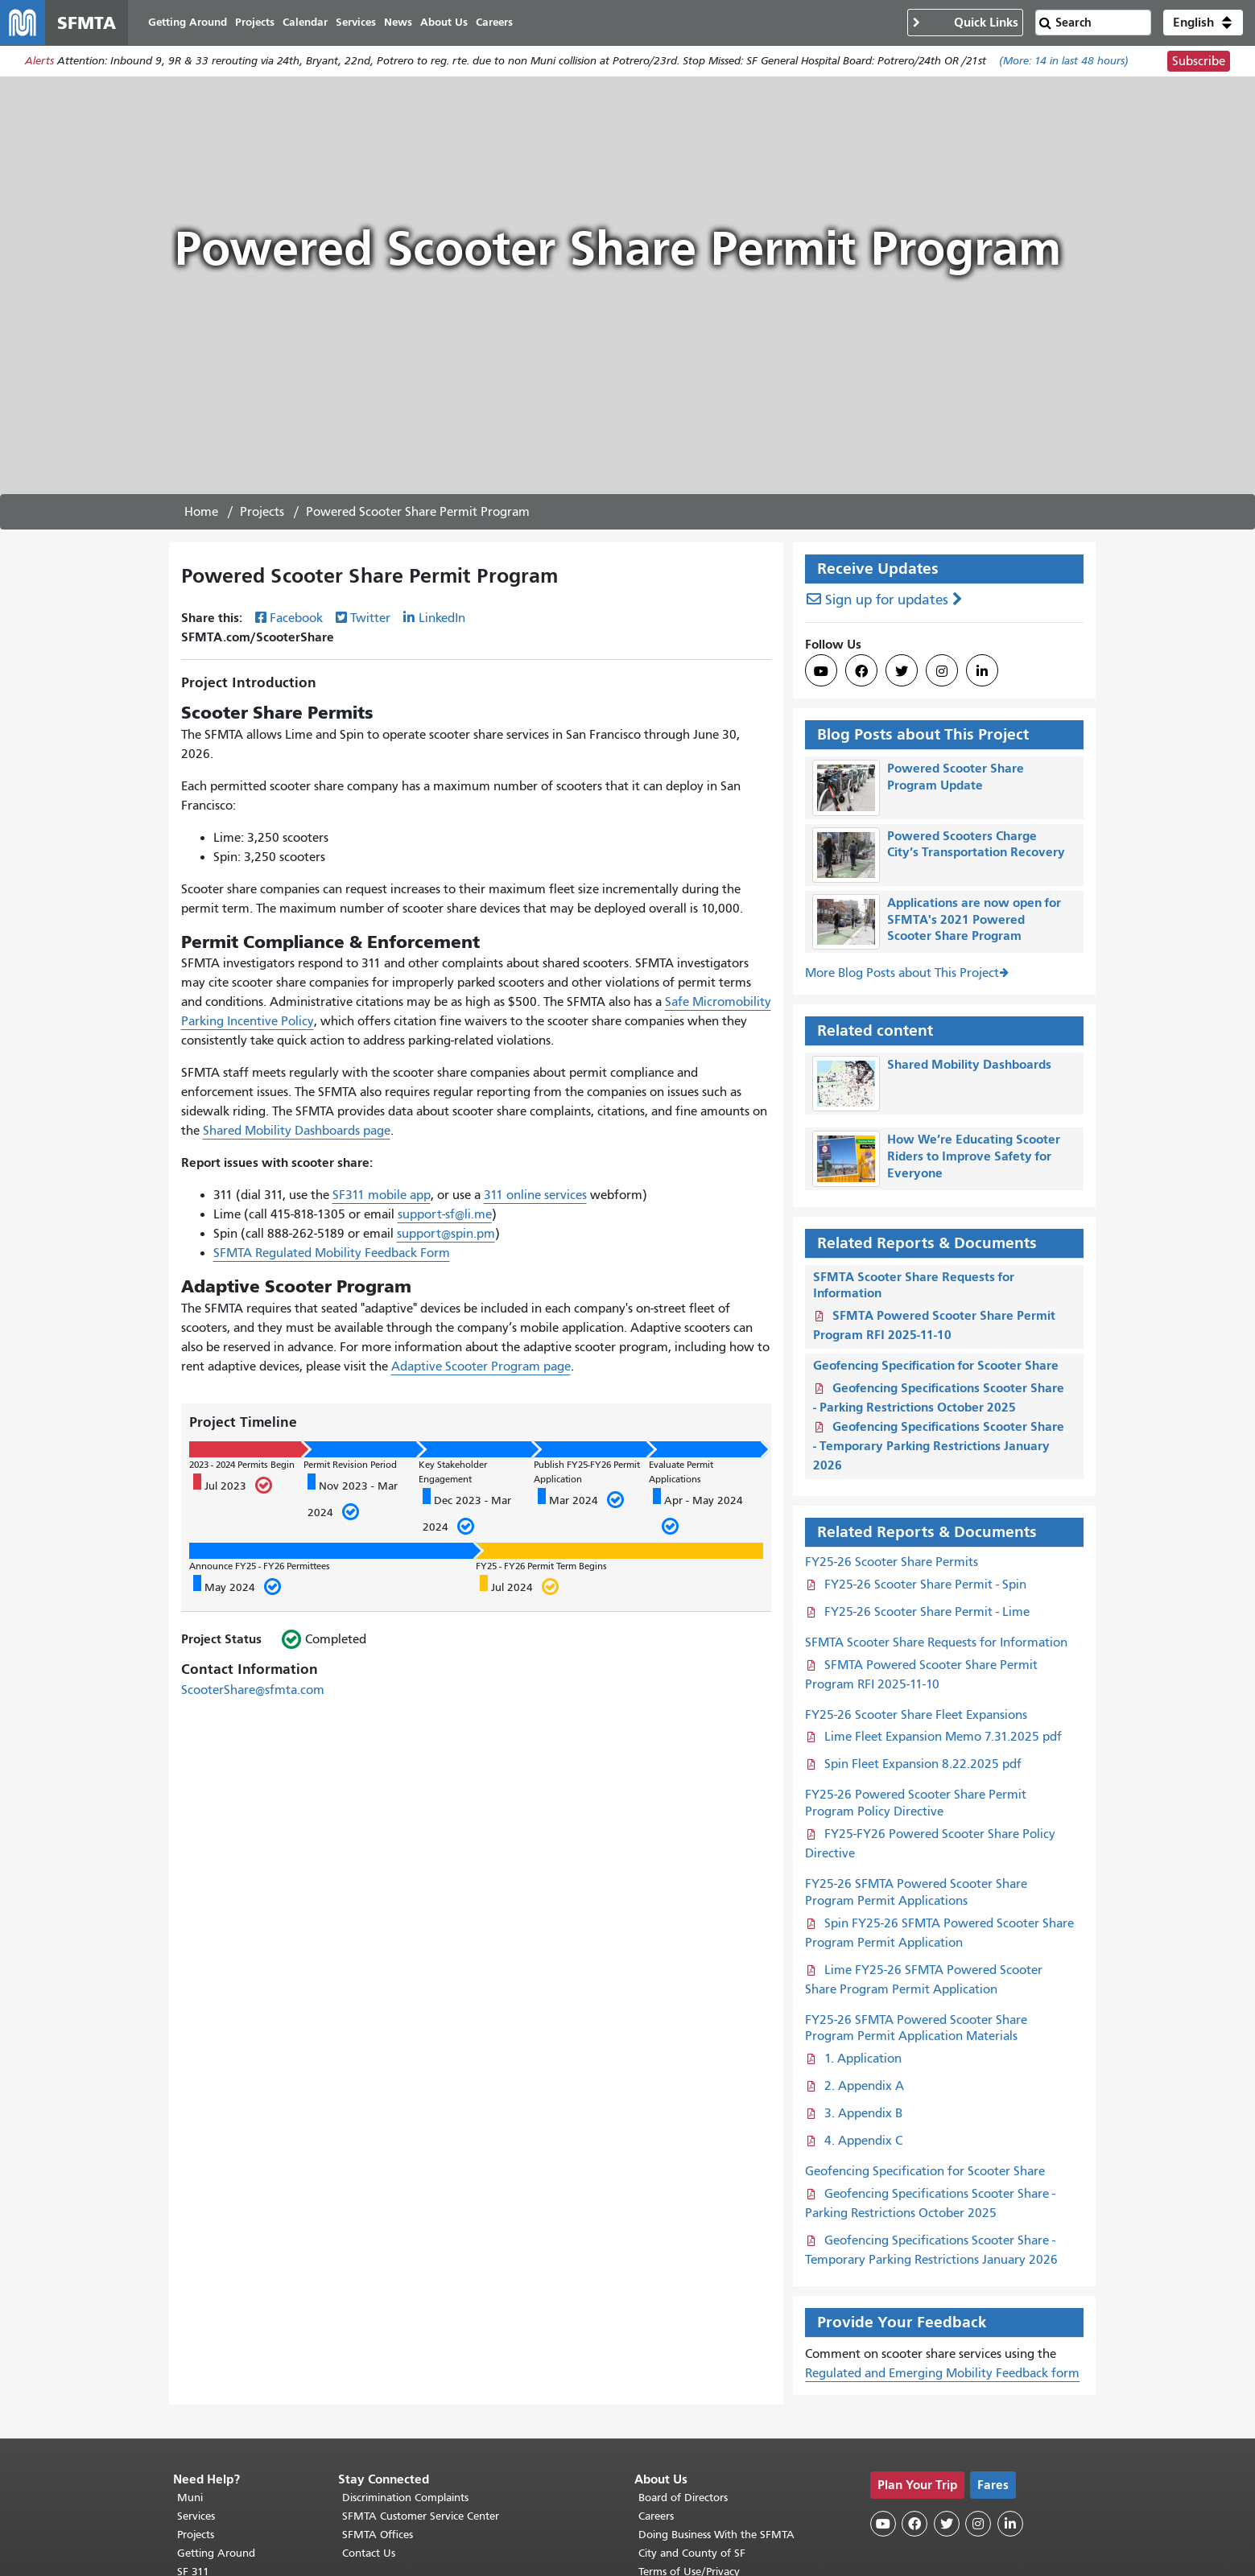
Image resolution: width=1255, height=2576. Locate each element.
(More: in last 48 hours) (1064, 61)
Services (196, 2516)
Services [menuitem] (356, 22)
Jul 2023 (232, 1484)
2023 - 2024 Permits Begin (242, 1464)
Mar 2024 (580, 1498)
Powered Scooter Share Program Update (955, 777)
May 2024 (236, 1585)
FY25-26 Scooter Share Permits (891, 1562)
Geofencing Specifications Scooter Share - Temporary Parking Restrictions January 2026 (938, 1446)
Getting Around (216, 2553)
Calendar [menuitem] (305, 22)
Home (201, 512)
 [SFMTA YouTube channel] (821, 672)
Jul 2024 (519, 1585)
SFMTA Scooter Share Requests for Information (936, 1642)
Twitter (370, 618)
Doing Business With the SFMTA (716, 2534)
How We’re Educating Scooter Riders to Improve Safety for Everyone (973, 1156)
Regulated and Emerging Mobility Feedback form (942, 2373)
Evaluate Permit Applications (681, 1472)
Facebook (296, 618)
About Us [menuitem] (444, 22)
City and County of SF (691, 2553)
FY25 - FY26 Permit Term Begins (541, 1566)
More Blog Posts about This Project (902, 973)
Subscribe (1198, 61)
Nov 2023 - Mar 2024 (353, 1498)
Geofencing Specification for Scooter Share (936, 1365)
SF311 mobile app (381, 1196)
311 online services (535, 1196)
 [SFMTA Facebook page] (861, 672)
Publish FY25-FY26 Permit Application (587, 1472)
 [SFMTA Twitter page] (901, 672)
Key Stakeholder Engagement (453, 1472)
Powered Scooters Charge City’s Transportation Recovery (976, 844)
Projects (262, 512)
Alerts (39, 61)
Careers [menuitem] (494, 22)
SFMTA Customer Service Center (420, 2516)
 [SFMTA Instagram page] (941, 672)
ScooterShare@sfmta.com (252, 1690)
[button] (1203, 22)
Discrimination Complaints (405, 2497)
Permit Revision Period (350, 1464)
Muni (190, 2497)
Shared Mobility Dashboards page (296, 1131)
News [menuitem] (398, 22)
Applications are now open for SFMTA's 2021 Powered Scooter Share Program (974, 919)
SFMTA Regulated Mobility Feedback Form (331, 1254)
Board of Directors (683, 2497)
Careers (656, 2516)
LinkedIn (442, 618)
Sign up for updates (886, 600)
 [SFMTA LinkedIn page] (982, 672)
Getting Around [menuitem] (187, 22)
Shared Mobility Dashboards (969, 1064)
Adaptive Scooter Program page (481, 1366)
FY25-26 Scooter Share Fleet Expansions (916, 1715)
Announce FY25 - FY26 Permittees (259, 1566)
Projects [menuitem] (255, 22)
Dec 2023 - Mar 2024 (467, 1513)
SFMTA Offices (377, 2534)
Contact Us (368, 2553)
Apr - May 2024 (698, 1513)
